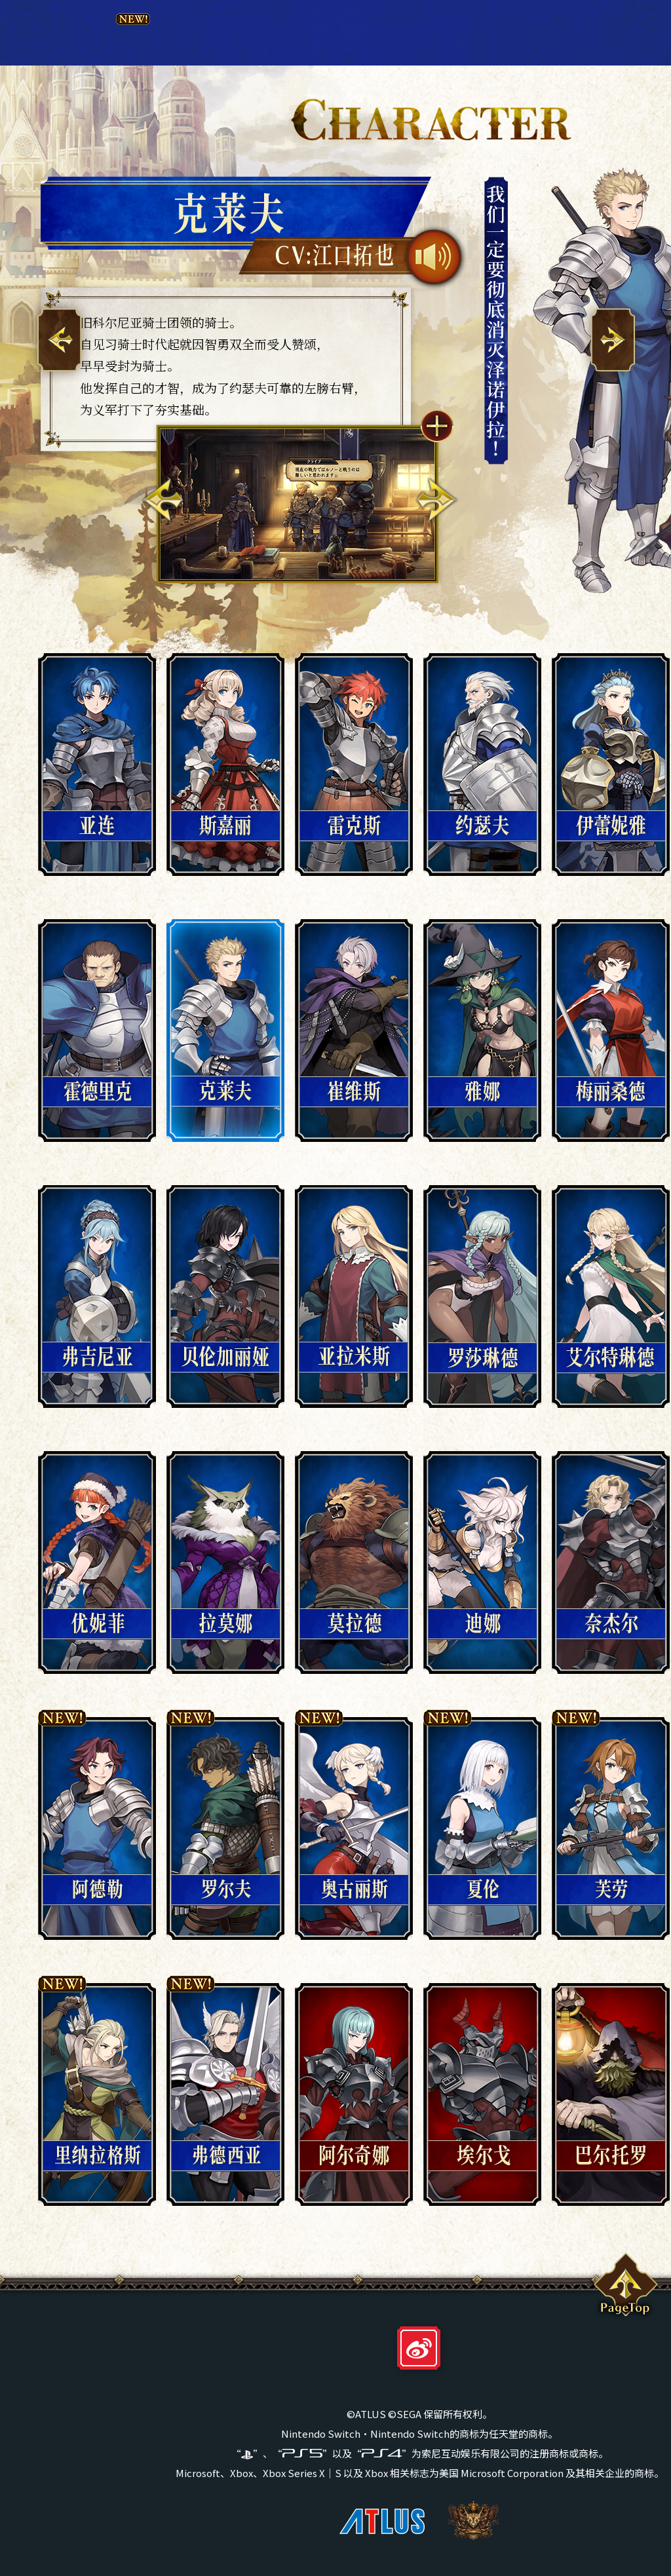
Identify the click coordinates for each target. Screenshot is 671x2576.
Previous (163, 500)
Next (436, 500)
